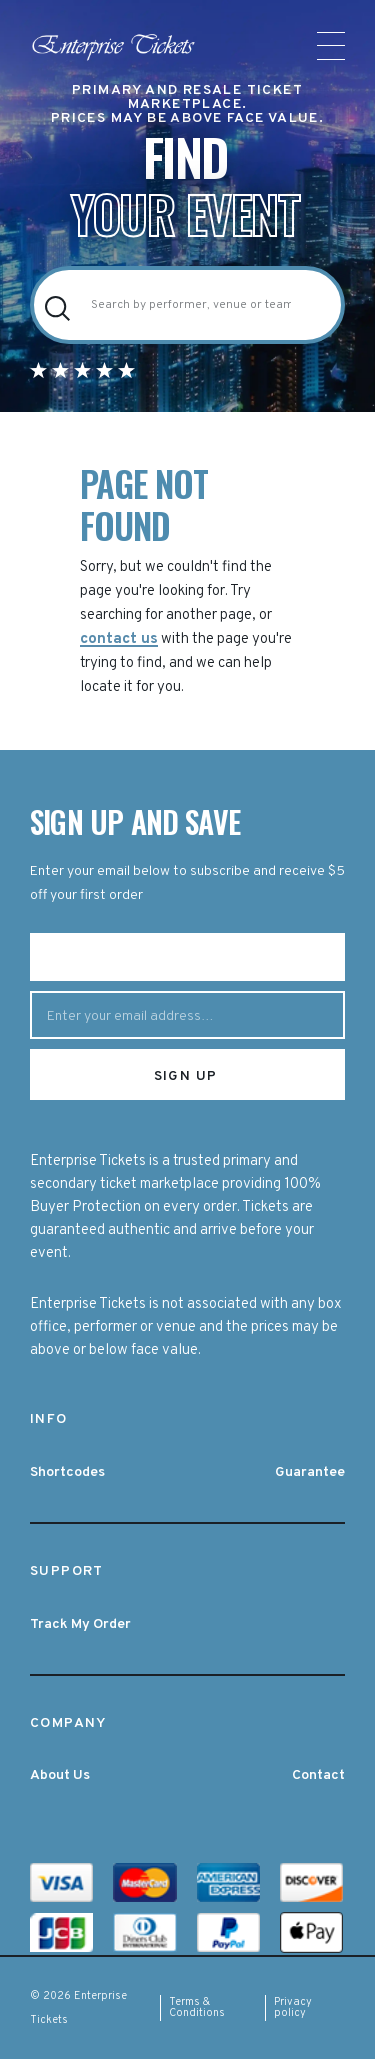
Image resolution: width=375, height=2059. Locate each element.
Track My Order (80, 1624)
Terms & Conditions (197, 2007)
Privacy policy (293, 2007)
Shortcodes (67, 1472)
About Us (60, 1775)
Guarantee (310, 1472)
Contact (318, 1775)
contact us (119, 639)
